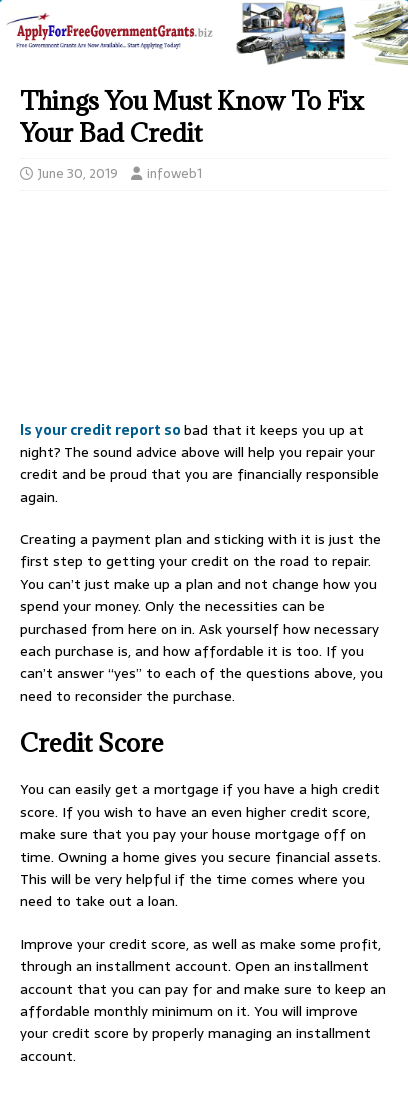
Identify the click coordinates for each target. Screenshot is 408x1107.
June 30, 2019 (78, 173)
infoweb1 (174, 173)
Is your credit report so (102, 430)
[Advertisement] (204, 311)
